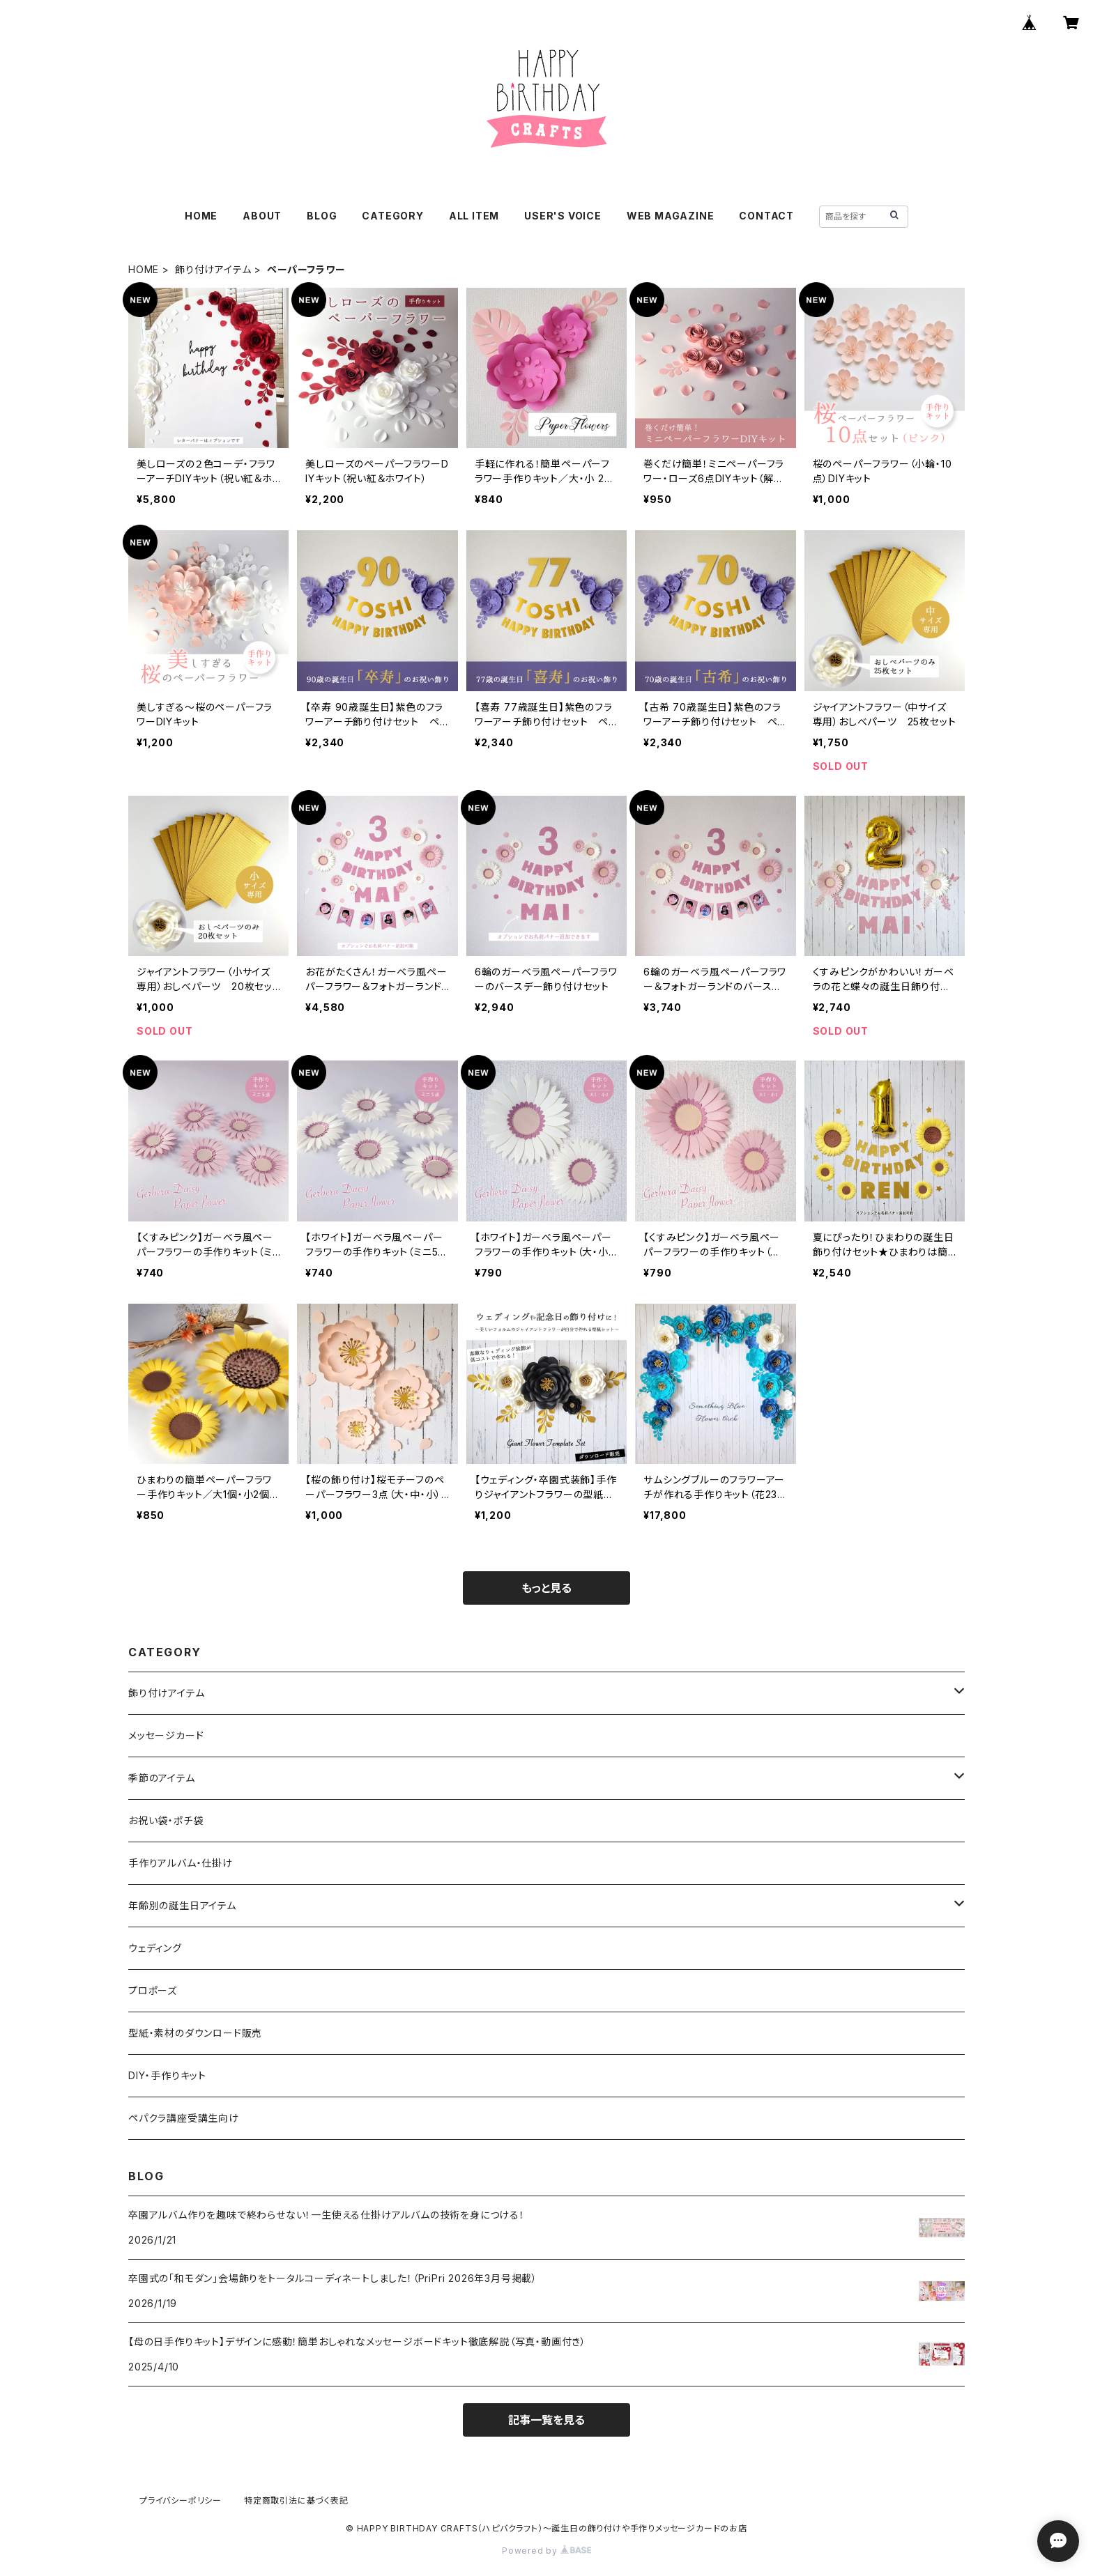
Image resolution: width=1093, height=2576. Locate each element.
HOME (201, 216)
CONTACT (766, 216)
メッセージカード (166, 1735)
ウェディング (155, 1948)
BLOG (322, 216)
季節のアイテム (161, 1778)
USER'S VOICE (563, 216)
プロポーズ (152, 1990)
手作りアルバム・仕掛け (180, 1863)
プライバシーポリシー (180, 2500)
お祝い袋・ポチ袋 (165, 1820)
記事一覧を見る (546, 2420)
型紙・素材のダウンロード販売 (195, 2033)
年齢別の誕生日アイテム (182, 1905)
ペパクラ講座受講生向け (183, 2118)
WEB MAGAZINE (670, 216)
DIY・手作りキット (167, 2075)
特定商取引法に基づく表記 (296, 2500)
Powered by (546, 2550)
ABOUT (262, 216)
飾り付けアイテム (213, 269)
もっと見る (546, 1588)
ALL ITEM (474, 216)
